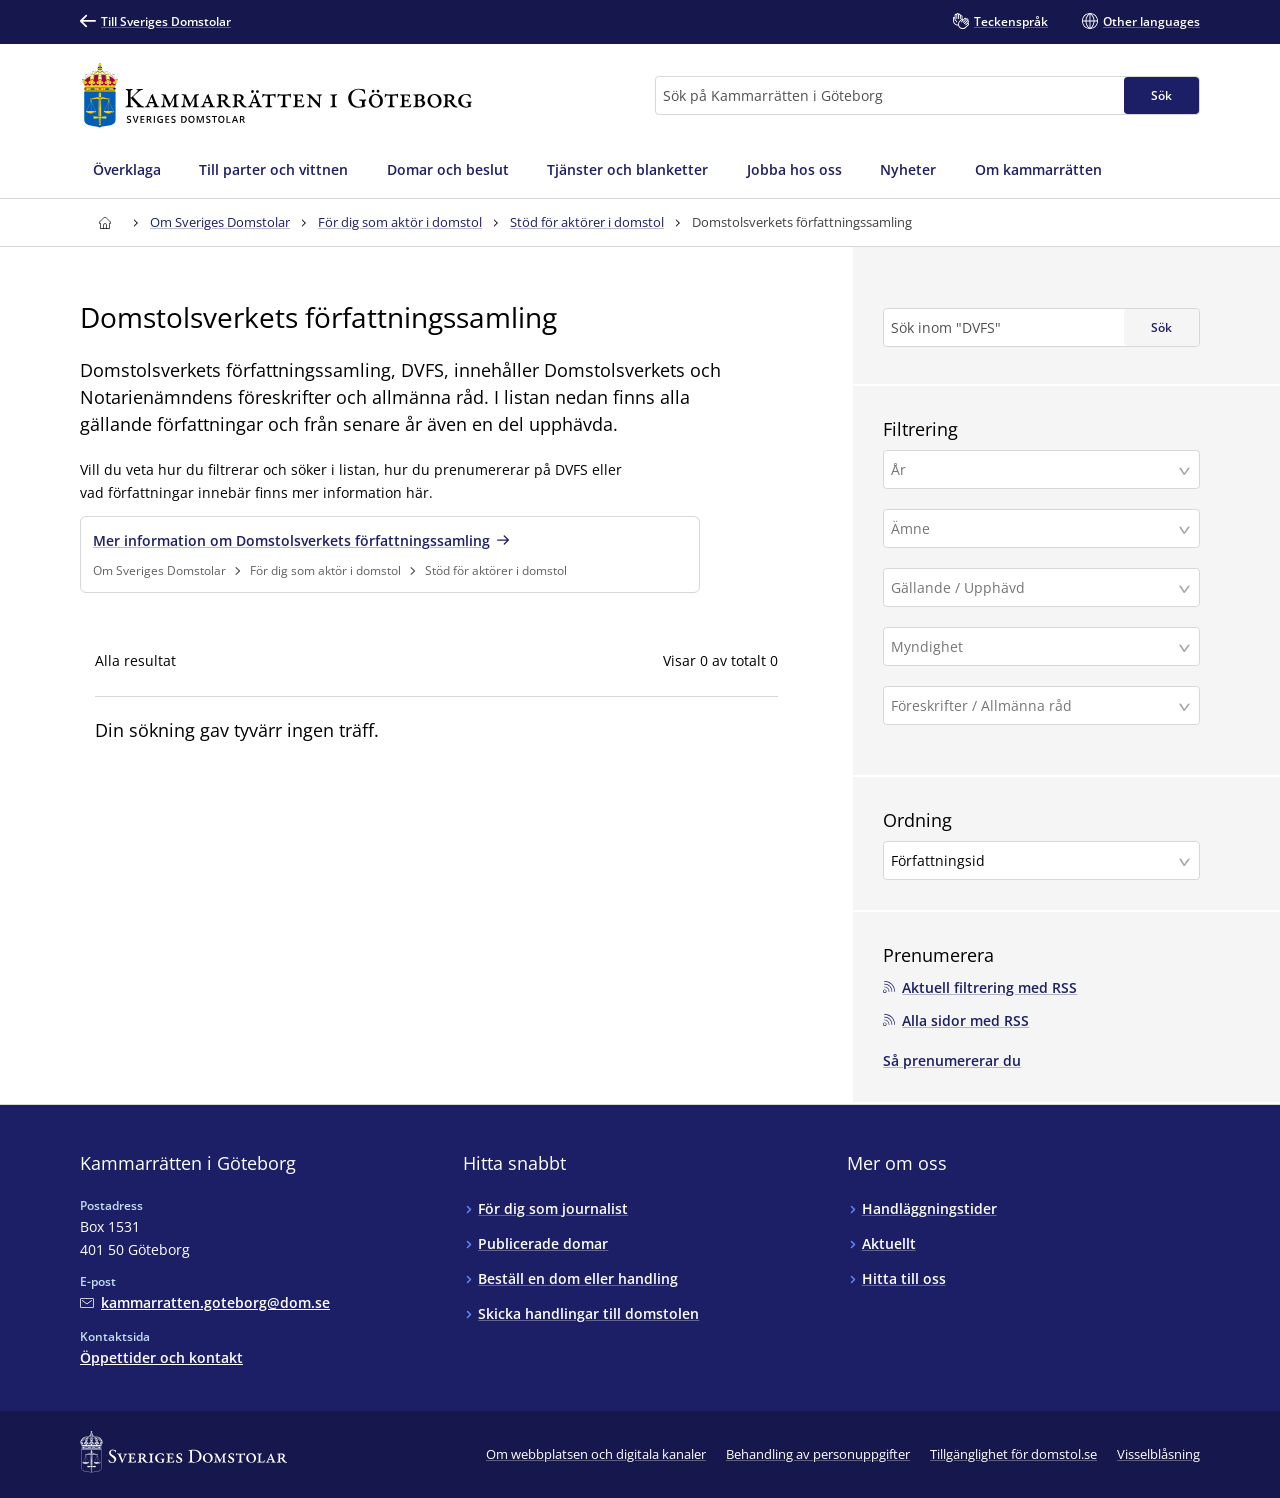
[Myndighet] (1034, 646)
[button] (1041, 469)
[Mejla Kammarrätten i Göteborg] (205, 1301)
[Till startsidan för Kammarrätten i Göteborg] (277, 95)
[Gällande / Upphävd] (1034, 587)
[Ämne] (1034, 528)
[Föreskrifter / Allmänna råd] (1034, 705)
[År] (1034, 469)
